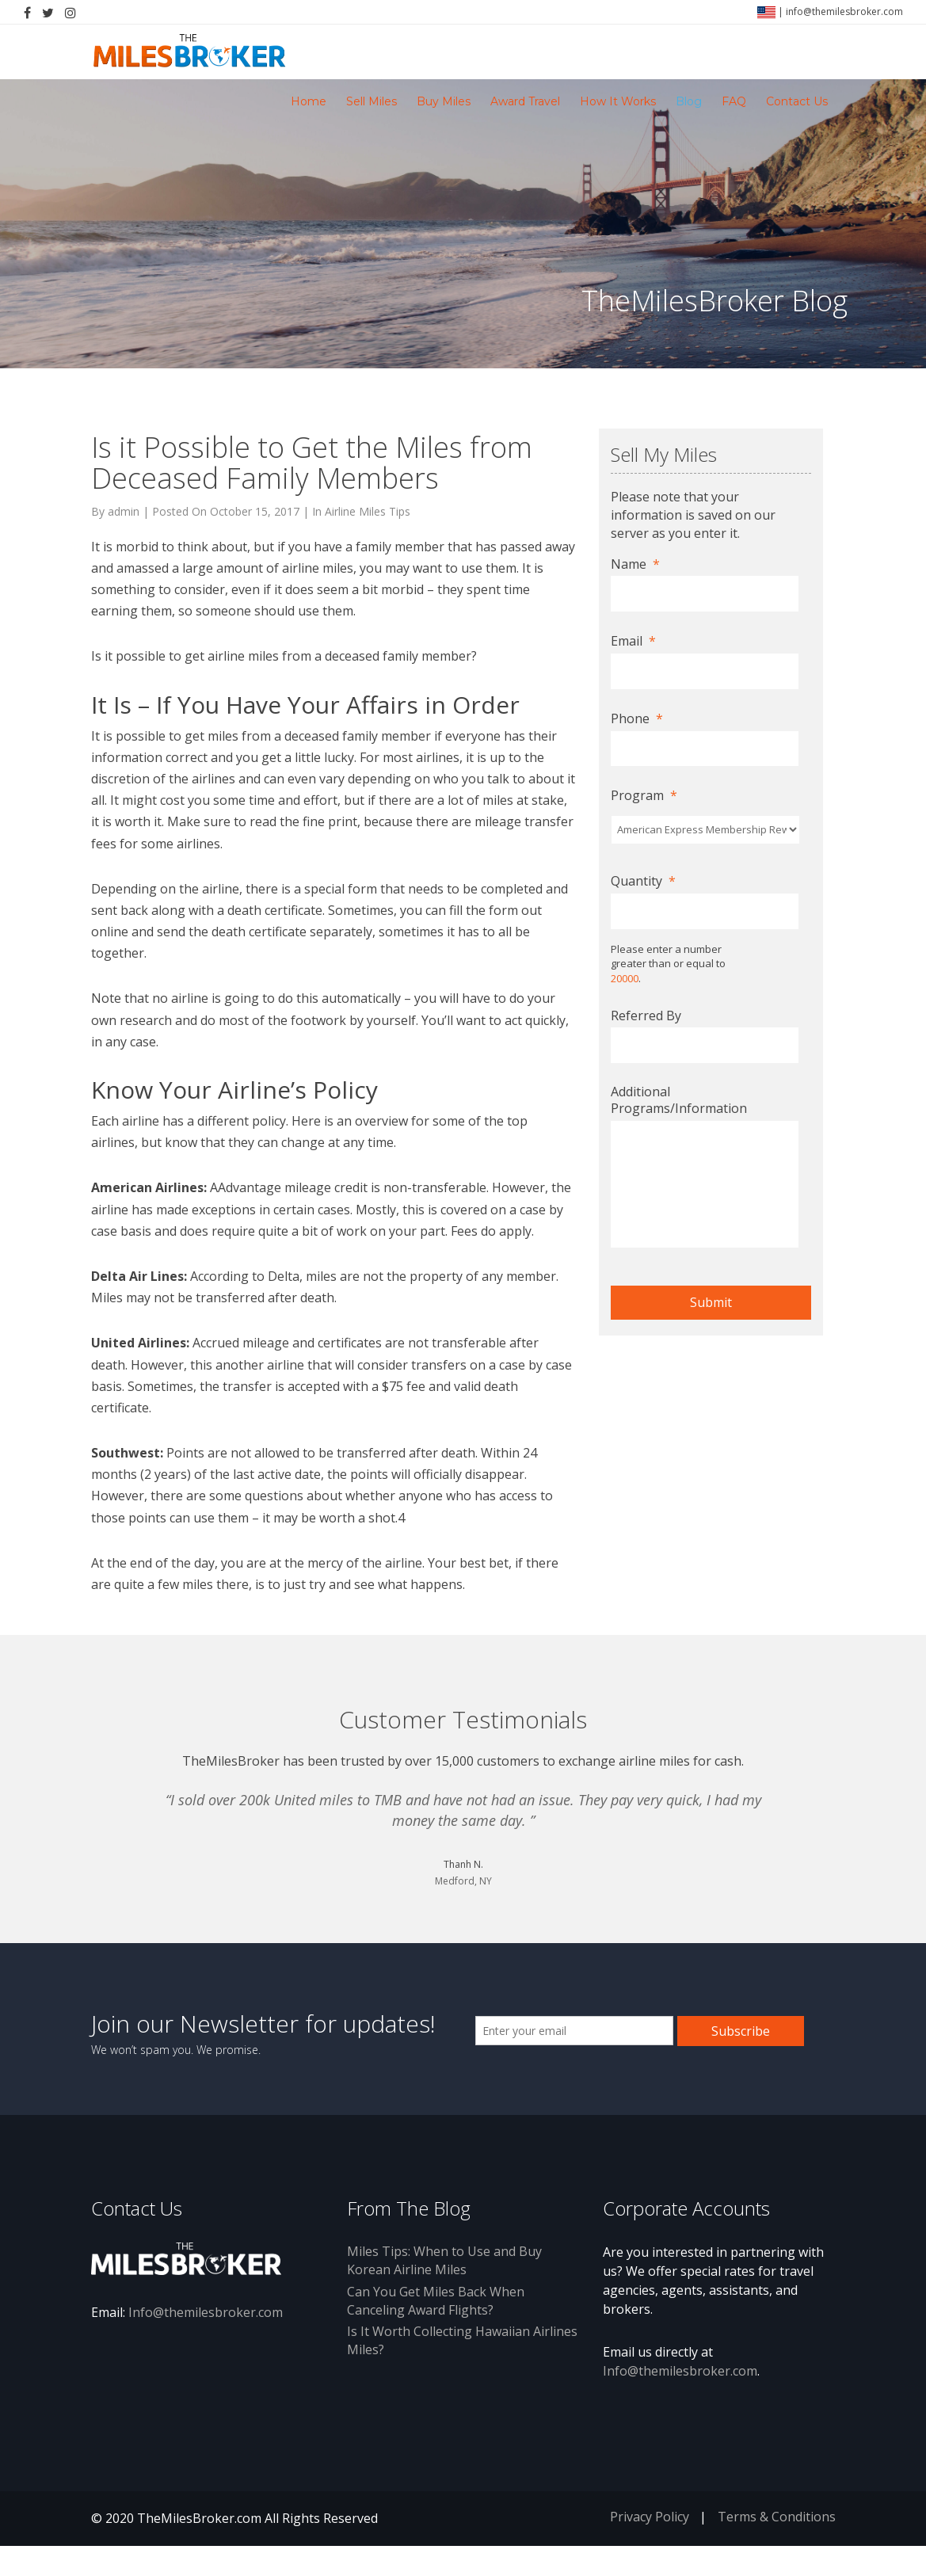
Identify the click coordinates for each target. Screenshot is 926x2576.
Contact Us (797, 101)
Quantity (643, 881)
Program (644, 795)
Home (308, 101)
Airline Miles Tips (367, 511)
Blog (689, 101)
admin (123, 511)
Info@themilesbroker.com (205, 2342)
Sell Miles (371, 101)
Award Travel (525, 101)
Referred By (646, 1016)
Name (635, 564)
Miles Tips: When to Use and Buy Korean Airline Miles (444, 2290)
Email (633, 641)
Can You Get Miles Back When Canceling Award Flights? (435, 2331)
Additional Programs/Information (679, 1100)
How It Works (618, 101)
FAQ (734, 101)
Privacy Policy (649, 2546)
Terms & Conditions (777, 2546)
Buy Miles (444, 101)
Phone (637, 719)
